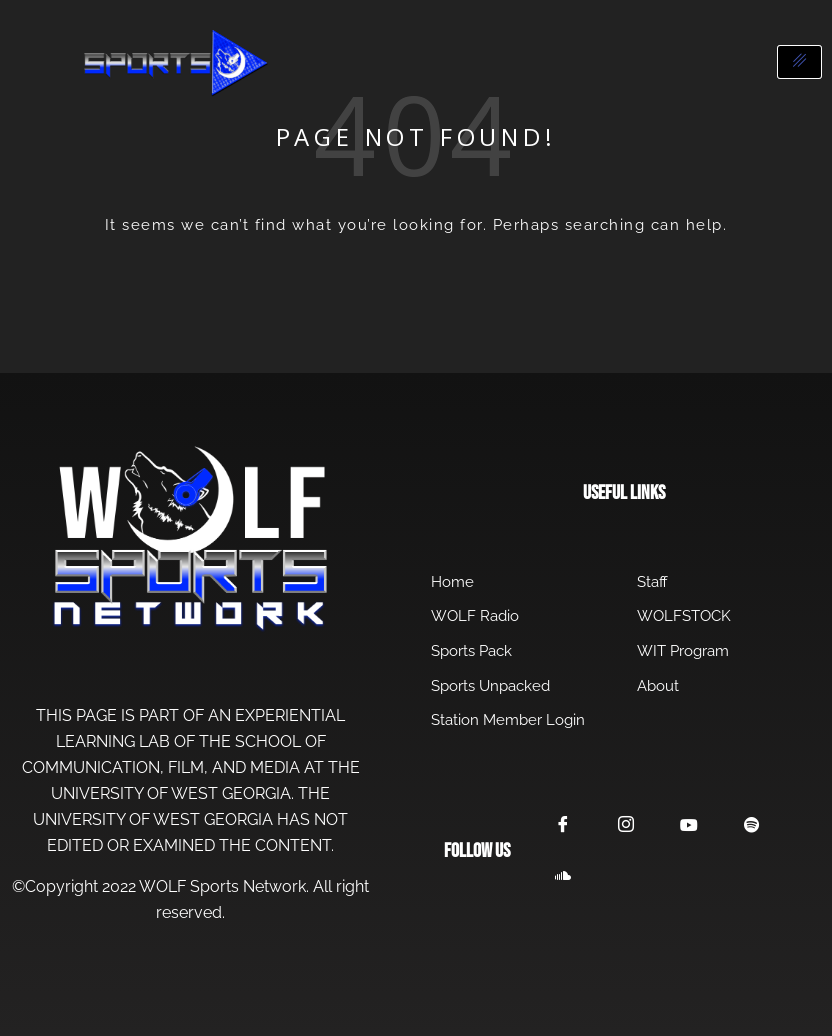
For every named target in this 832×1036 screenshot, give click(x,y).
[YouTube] (692, 826)
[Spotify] (756, 827)
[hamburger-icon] (799, 62)
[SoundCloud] (564, 877)
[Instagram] (628, 826)
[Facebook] (564, 826)
